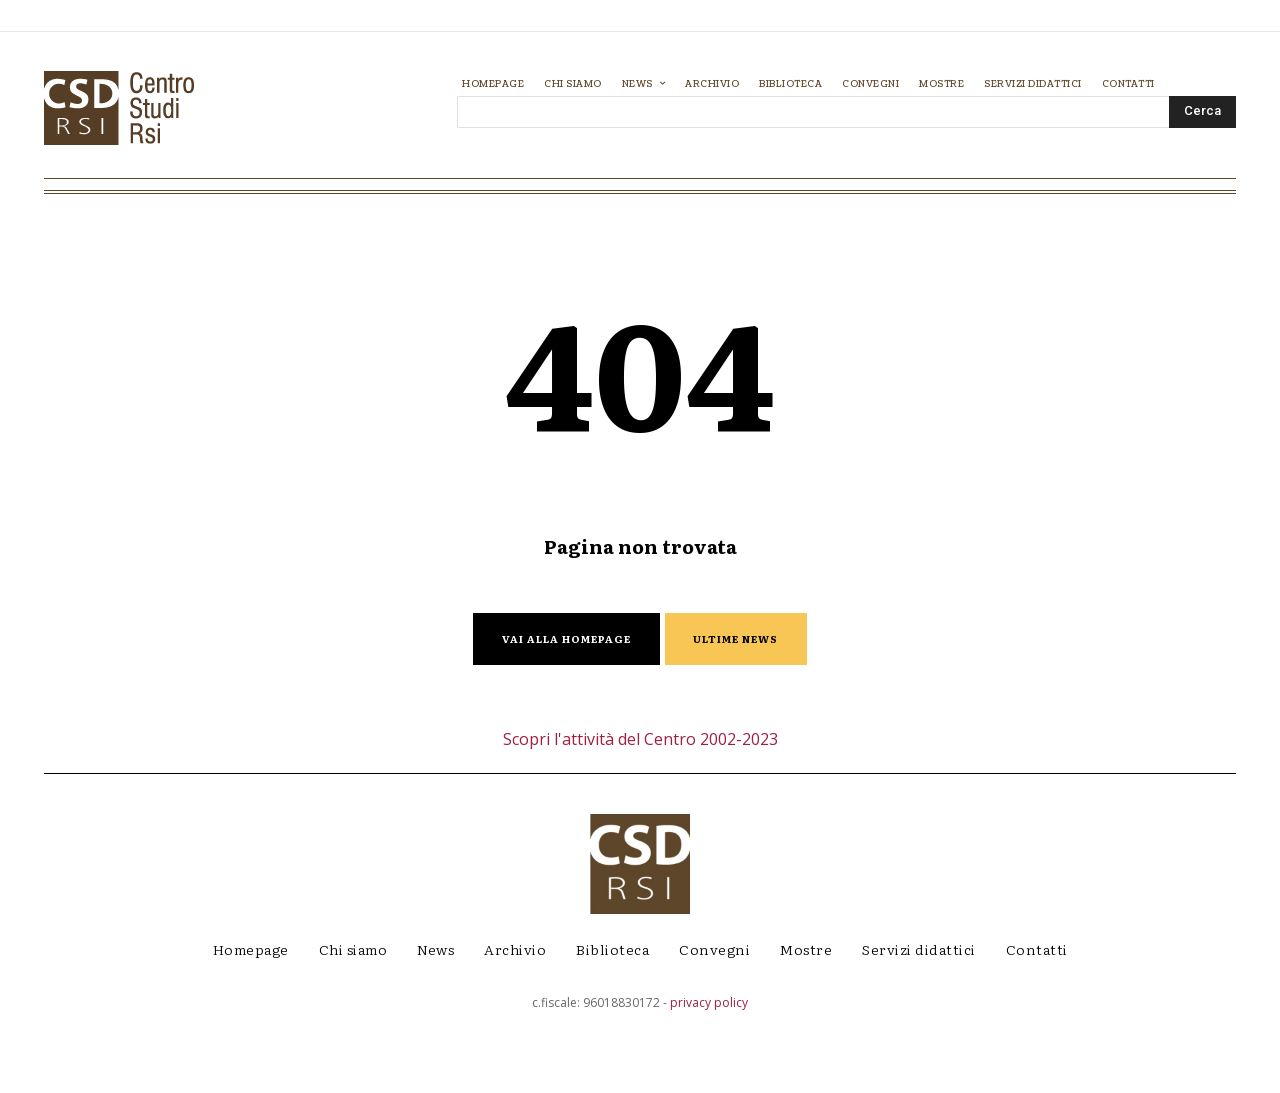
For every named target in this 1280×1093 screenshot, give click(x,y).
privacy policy (709, 1078)
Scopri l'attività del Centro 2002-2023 (640, 815)
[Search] (1202, 112)
